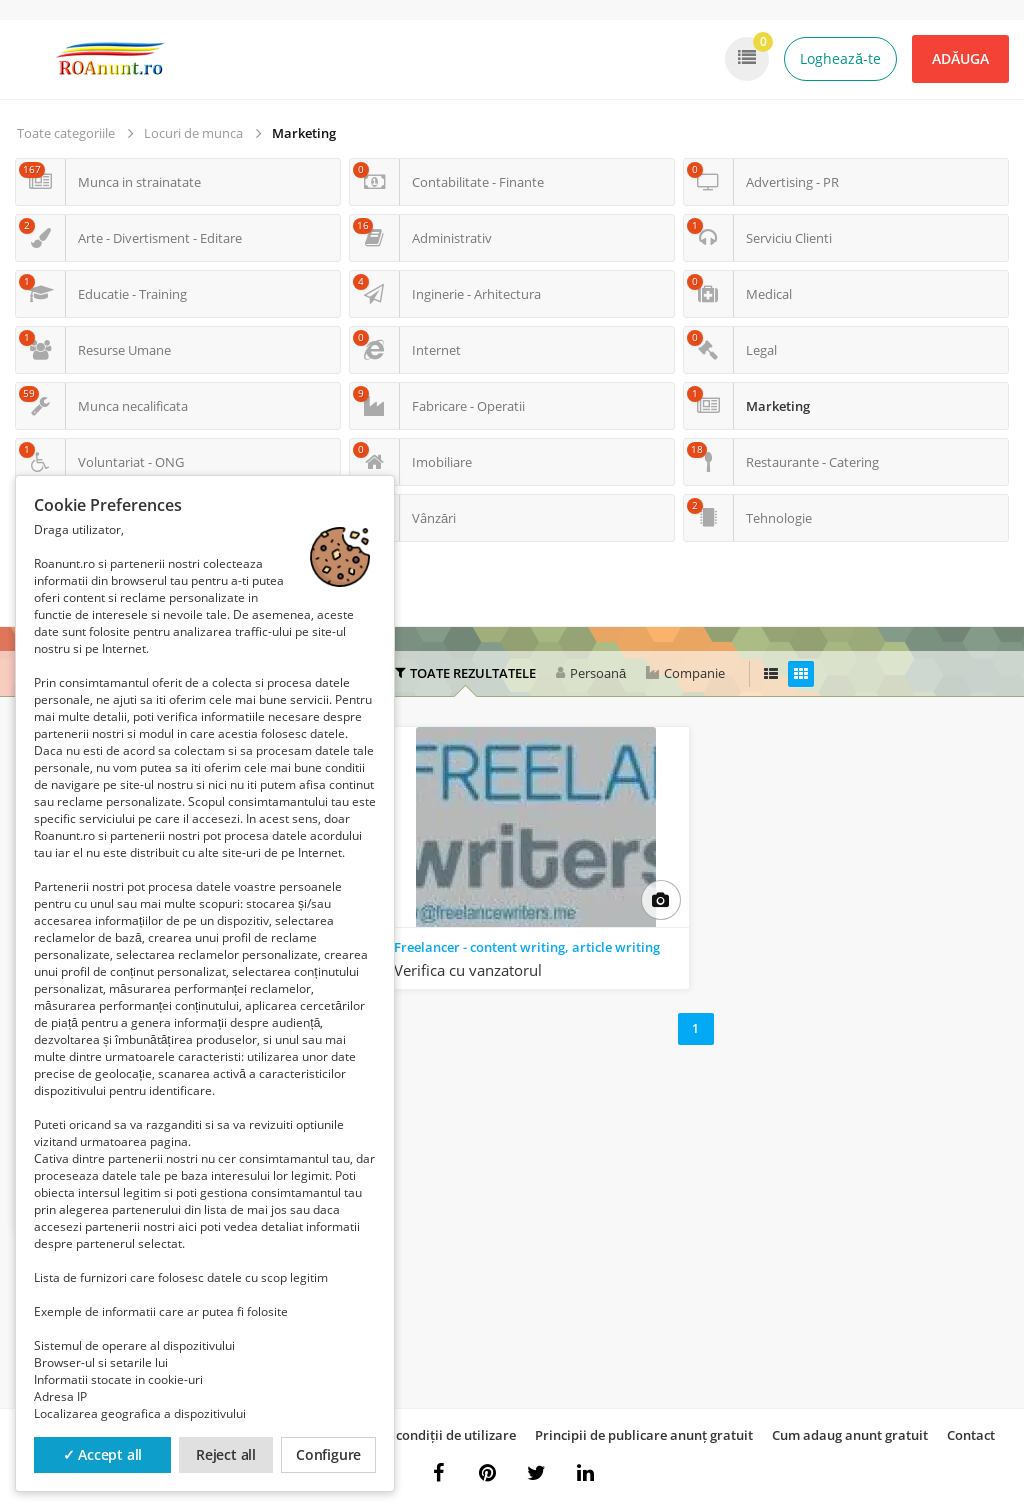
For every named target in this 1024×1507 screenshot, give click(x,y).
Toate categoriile (66, 133)
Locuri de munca (193, 133)
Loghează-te (840, 58)
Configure (328, 1454)
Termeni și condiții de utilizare (422, 1435)
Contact (971, 1435)
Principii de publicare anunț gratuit (644, 1435)
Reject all (226, 1454)
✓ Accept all (103, 1454)
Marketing (304, 133)
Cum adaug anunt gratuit (850, 1435)
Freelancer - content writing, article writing (527, 947)
